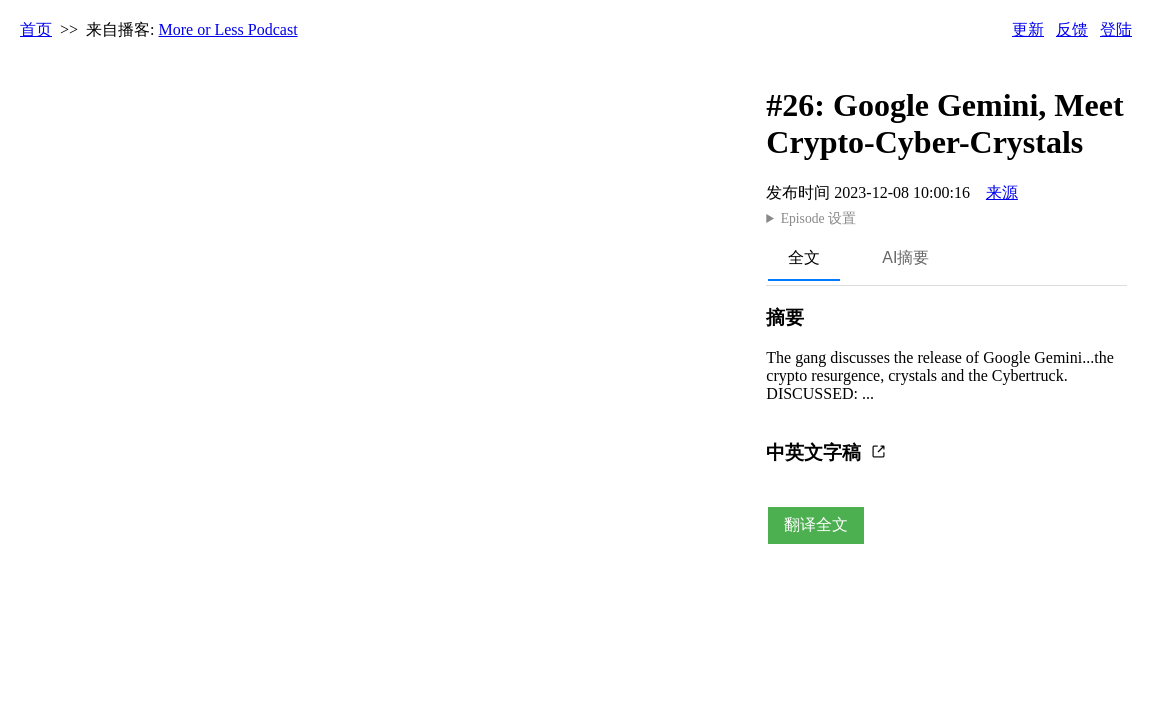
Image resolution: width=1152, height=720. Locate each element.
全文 (804, 257)
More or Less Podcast (228, 29)
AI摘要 (905, 257)
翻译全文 (816, 524)
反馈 (1072, 29)
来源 (1002, 192)
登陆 (1116, 29)
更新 (1028, 29)
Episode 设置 (818, 218)
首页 (36, 29)
